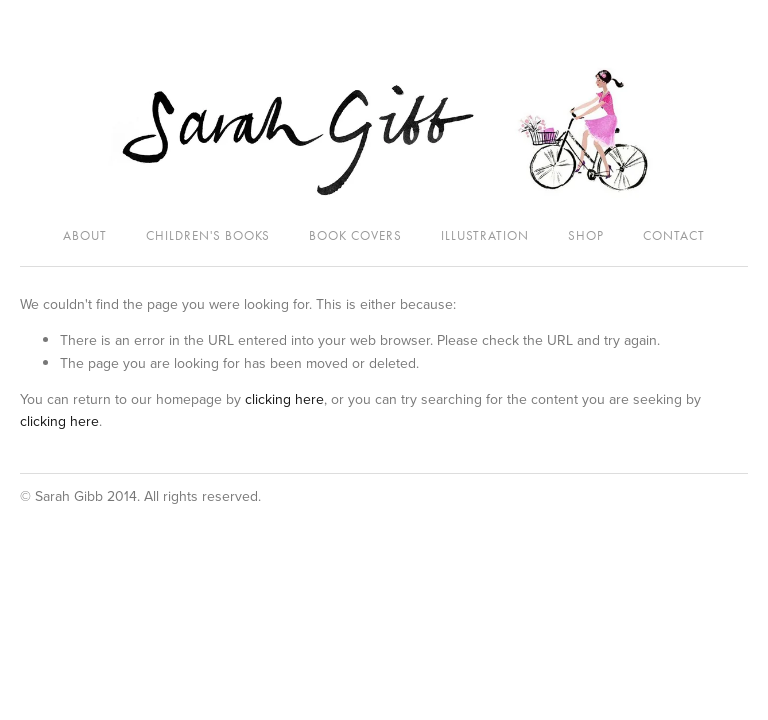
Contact (674, 235)
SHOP (586, 235)
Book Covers (355, 235)
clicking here (284, 399)
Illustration (485, 235)
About (85, 235)
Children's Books (208, 235)
